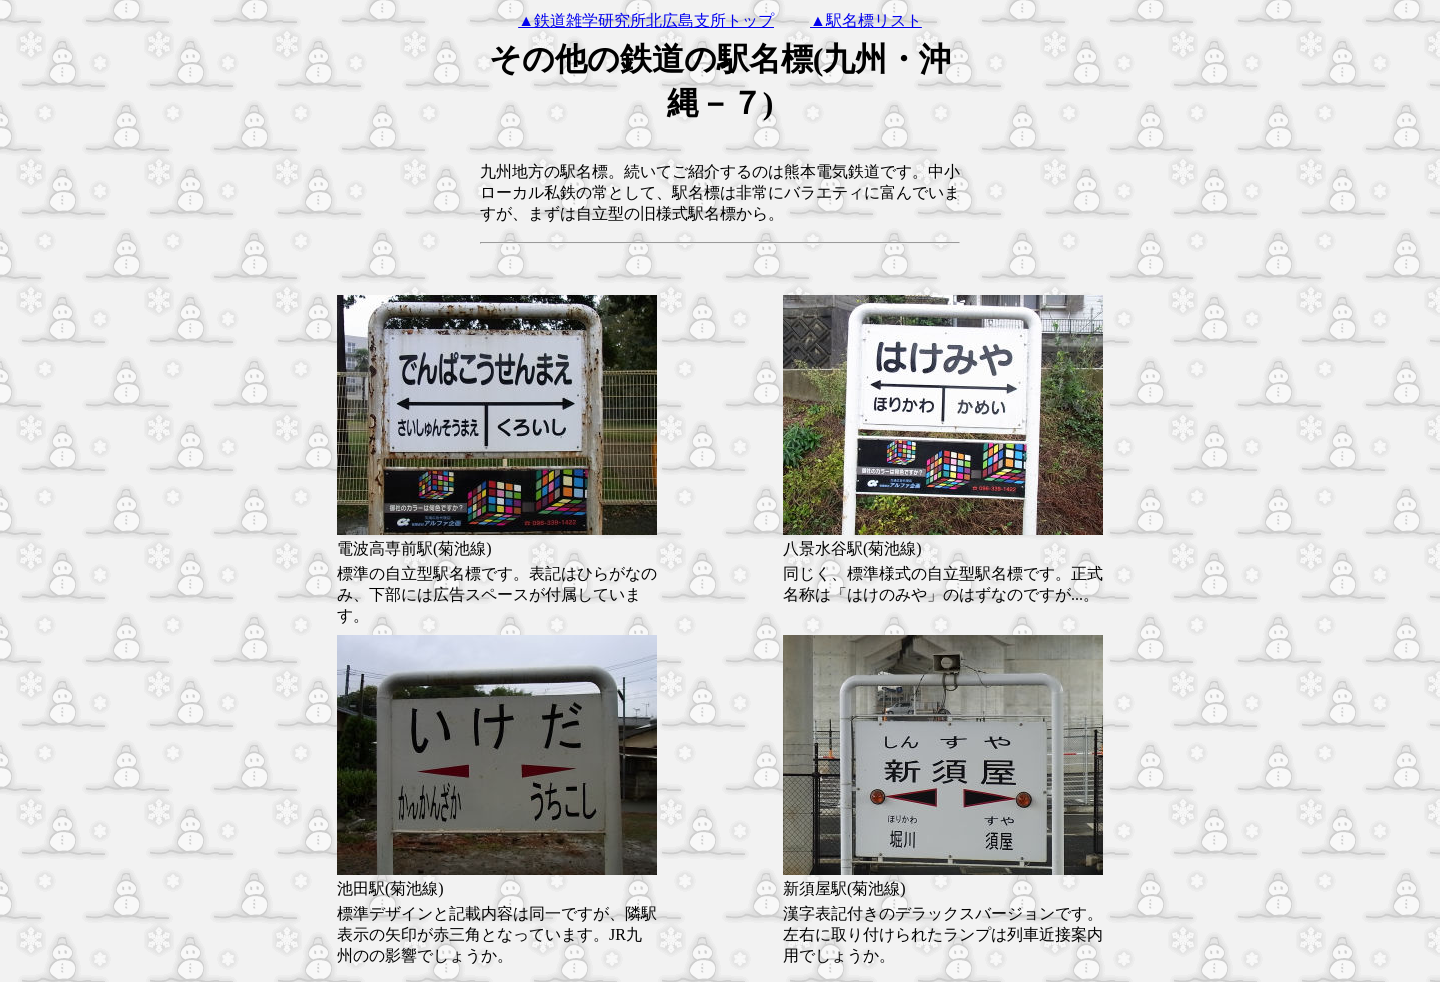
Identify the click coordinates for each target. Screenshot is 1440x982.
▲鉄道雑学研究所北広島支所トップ (646, 20)
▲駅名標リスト (866, 20)
